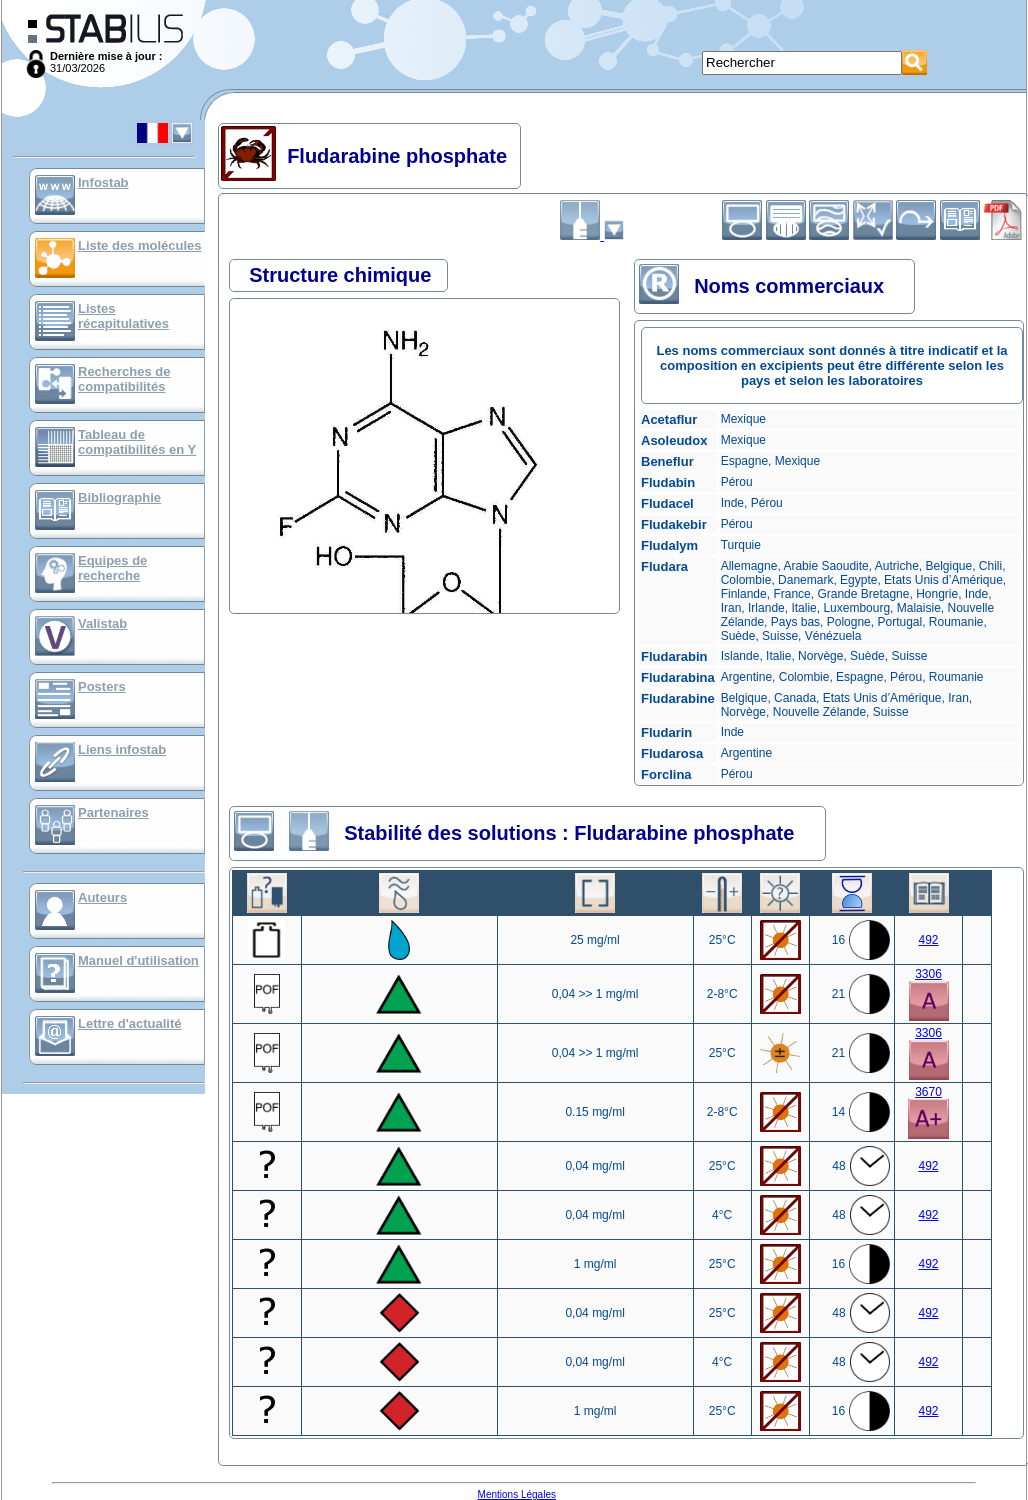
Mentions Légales (517, 1494)
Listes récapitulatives (123, 316)
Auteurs (102, 897)
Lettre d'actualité (130, 1023)
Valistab (102, 623)
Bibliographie (119, 497)
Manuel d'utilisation (138, 960)
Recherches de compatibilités (124, 379)
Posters (102, 686)
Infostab (103, 182)
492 (928, 940)
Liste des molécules (140, 245)
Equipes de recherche (112, 568)
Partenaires (113, 812)
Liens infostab (122, 749)
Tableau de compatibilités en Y (137, 442)
